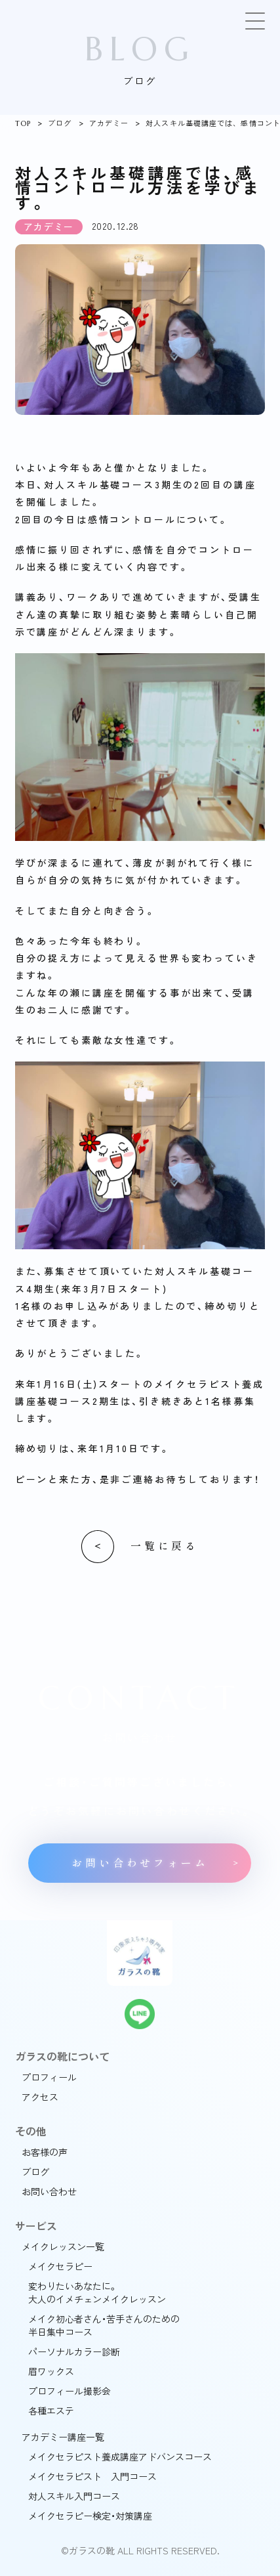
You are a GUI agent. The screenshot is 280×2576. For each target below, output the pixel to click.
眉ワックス (51, 2371)
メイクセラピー (60, 2266)
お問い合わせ (49, 2191)
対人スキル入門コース (74, 2495)
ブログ (59, 123)
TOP (23, 123)
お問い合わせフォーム (139, 1863)
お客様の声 (45, 2151)
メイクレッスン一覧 (63, 2246)
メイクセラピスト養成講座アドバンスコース (120, 2456)
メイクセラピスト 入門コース (92, 2476)
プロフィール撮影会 (69, 2390)
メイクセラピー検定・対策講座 (90, 2515)
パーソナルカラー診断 (74, 2351)
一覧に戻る (164, 1546)
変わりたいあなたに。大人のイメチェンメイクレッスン (97, 2292)
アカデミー (109, 123)
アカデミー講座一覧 (63, 2436)
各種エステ (51, 2410)
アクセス (40, 2096)
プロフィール (49, 2077)
